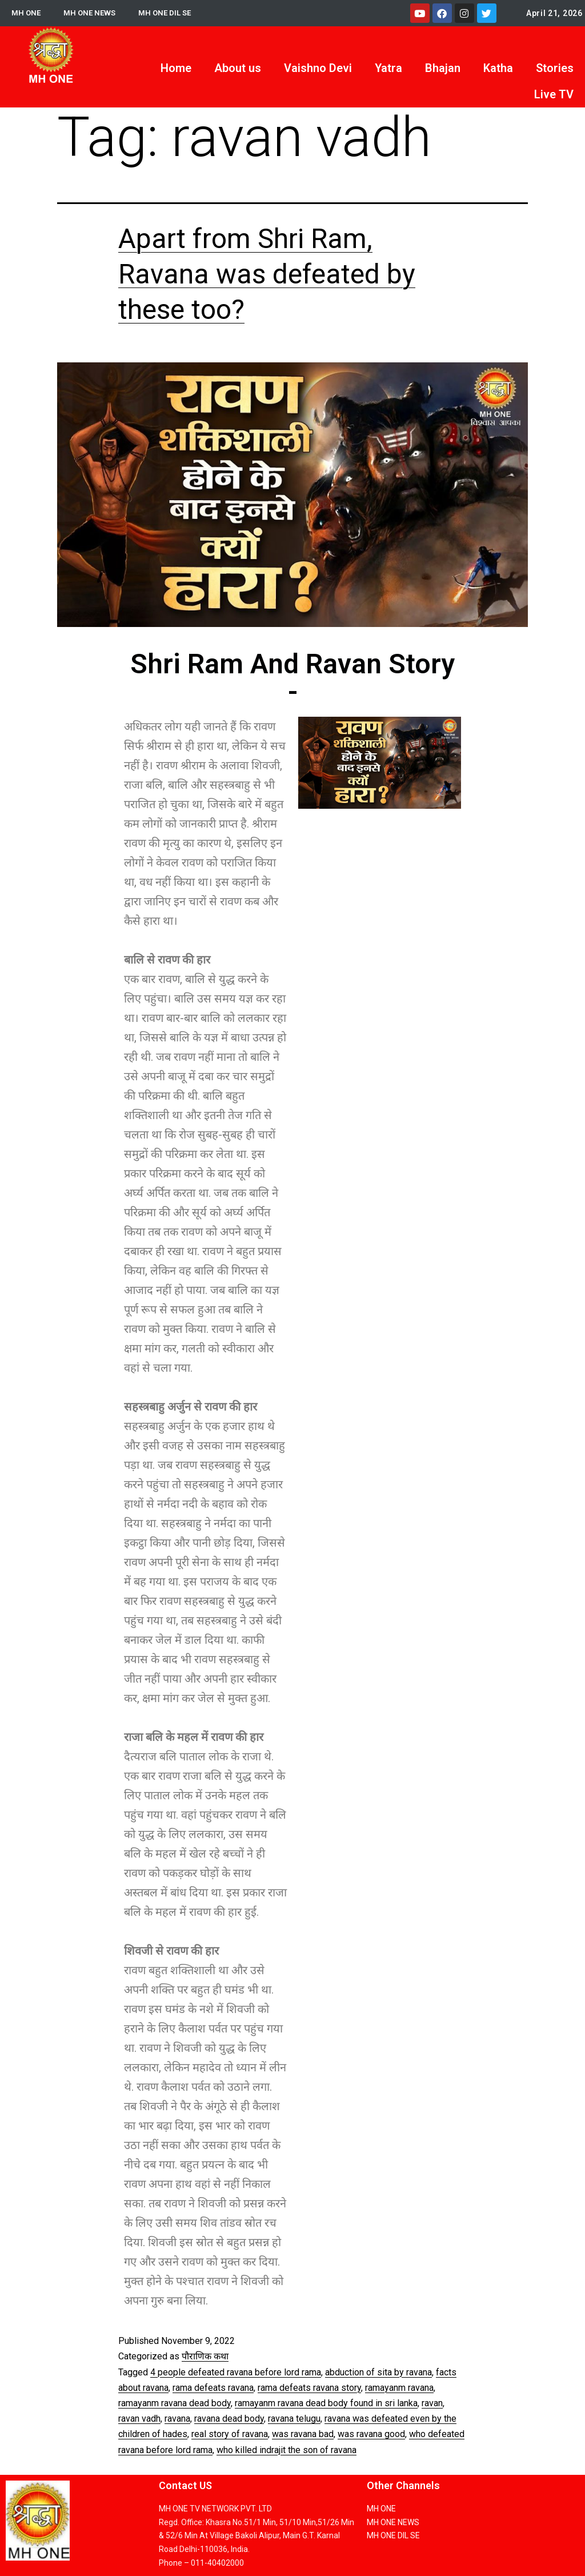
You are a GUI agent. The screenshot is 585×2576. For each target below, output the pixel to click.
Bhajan (442, 68)
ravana (177, 2418)
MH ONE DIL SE (169, 13)
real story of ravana (229, 2434)
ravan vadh (139, 2418)
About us (237, 68)
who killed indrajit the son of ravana (286, 2450)
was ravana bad (303, 2434)
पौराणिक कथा (205, 2356)
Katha (498, 68)
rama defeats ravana (213, 2387)
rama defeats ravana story (309, 2387)
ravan (432, 2403)
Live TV (554, 94)
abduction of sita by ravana (378, 2372)
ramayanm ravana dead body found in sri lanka (326, 2403)
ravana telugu (294, 2418)
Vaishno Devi (318, 68)
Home (176, 68)
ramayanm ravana (399, 2387)
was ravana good (371, 2434)
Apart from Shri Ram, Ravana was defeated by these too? (266, 274)
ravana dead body (229, 2418)
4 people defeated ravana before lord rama (235, 2372)
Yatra (388, 68)
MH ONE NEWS (92, 13)
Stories (555, 68)
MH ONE (26, 13)
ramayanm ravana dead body (174, 2403)
